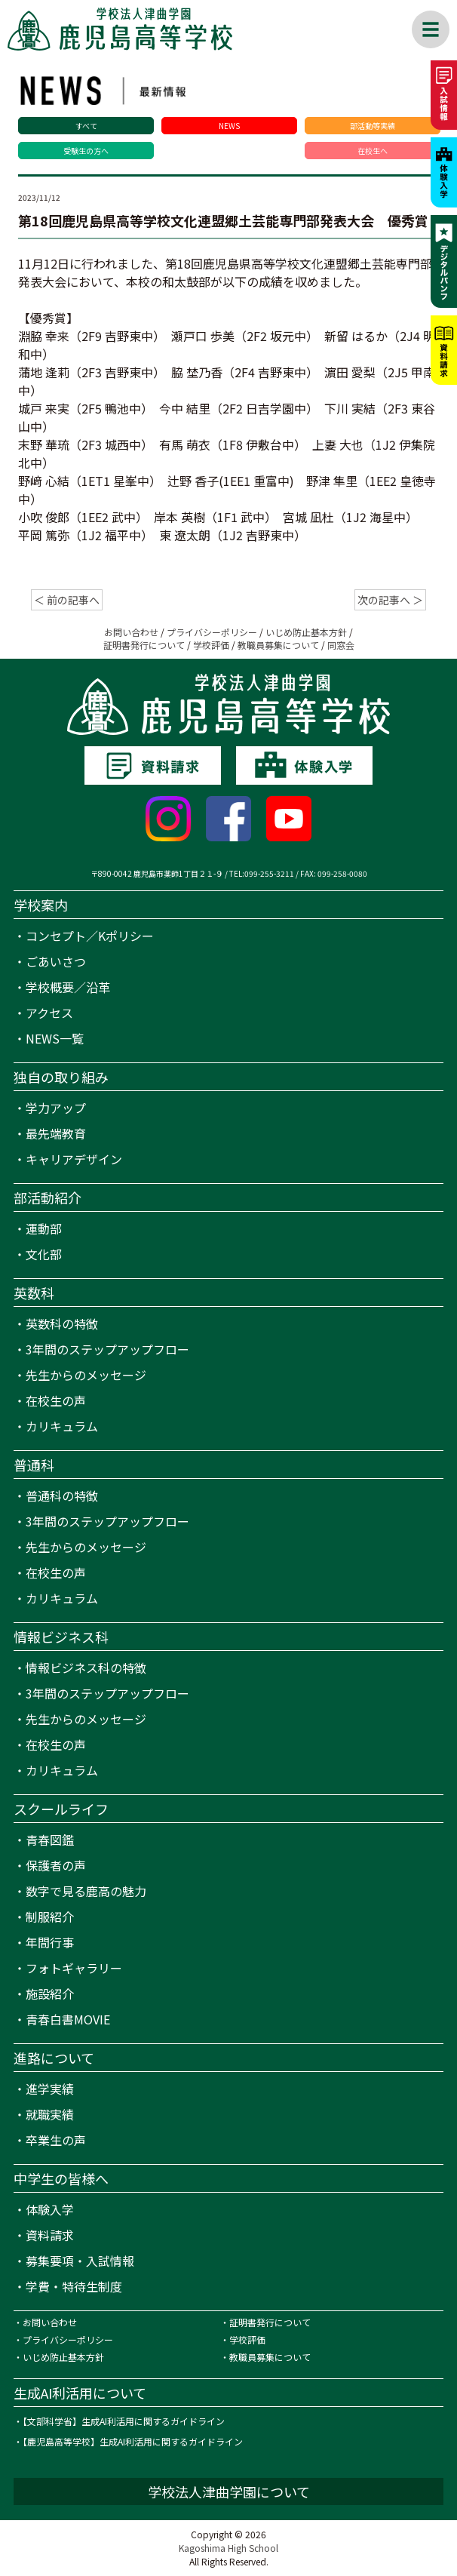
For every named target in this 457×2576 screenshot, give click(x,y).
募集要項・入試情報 (80, 2261)
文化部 (44, 1254)
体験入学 (50, 2209)
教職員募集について (278, 644)
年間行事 (50, 1942)
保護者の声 (56, 1865)
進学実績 (50, 2089)
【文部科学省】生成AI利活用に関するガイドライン (124, 2421)
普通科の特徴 (62, 1495)
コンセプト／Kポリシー (90, 936)
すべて (86, 125)
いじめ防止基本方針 (306, 632)
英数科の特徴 (62, 1323)
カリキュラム (62, 1426)
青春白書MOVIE (68, 2019)
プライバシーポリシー (212, 632)
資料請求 (50, 2235)
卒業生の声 (56, 2140)
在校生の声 (56, 1400)
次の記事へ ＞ (390, 599)
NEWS (229, 125)
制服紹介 (50, 1916)
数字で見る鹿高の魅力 (86, 1891)
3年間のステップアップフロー (107, 1349)
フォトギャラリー (74, 1968)
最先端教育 (56, 1133)
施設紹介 (50, 1993)
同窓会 (340, 644)
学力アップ (56, 1108)
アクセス (49, 1013)
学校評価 (211, 644)
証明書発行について (144, 644)
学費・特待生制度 (74, 2286)
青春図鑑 (50, 1840)
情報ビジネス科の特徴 (86, 1667)
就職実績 (50, 2114)
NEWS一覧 (55, 1038)
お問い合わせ (131, 632)
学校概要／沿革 (68, 987)
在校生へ (372, 150)
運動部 (44, 1228)
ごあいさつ (56, 961)
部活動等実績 (372, 125)
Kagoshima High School (228, 2547)
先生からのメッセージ (86, 1375)
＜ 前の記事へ (67, 599)
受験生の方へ (86, 150)
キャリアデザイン (74, 1159)
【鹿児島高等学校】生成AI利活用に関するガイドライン (133, 2441)
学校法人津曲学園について (229, 2491)
